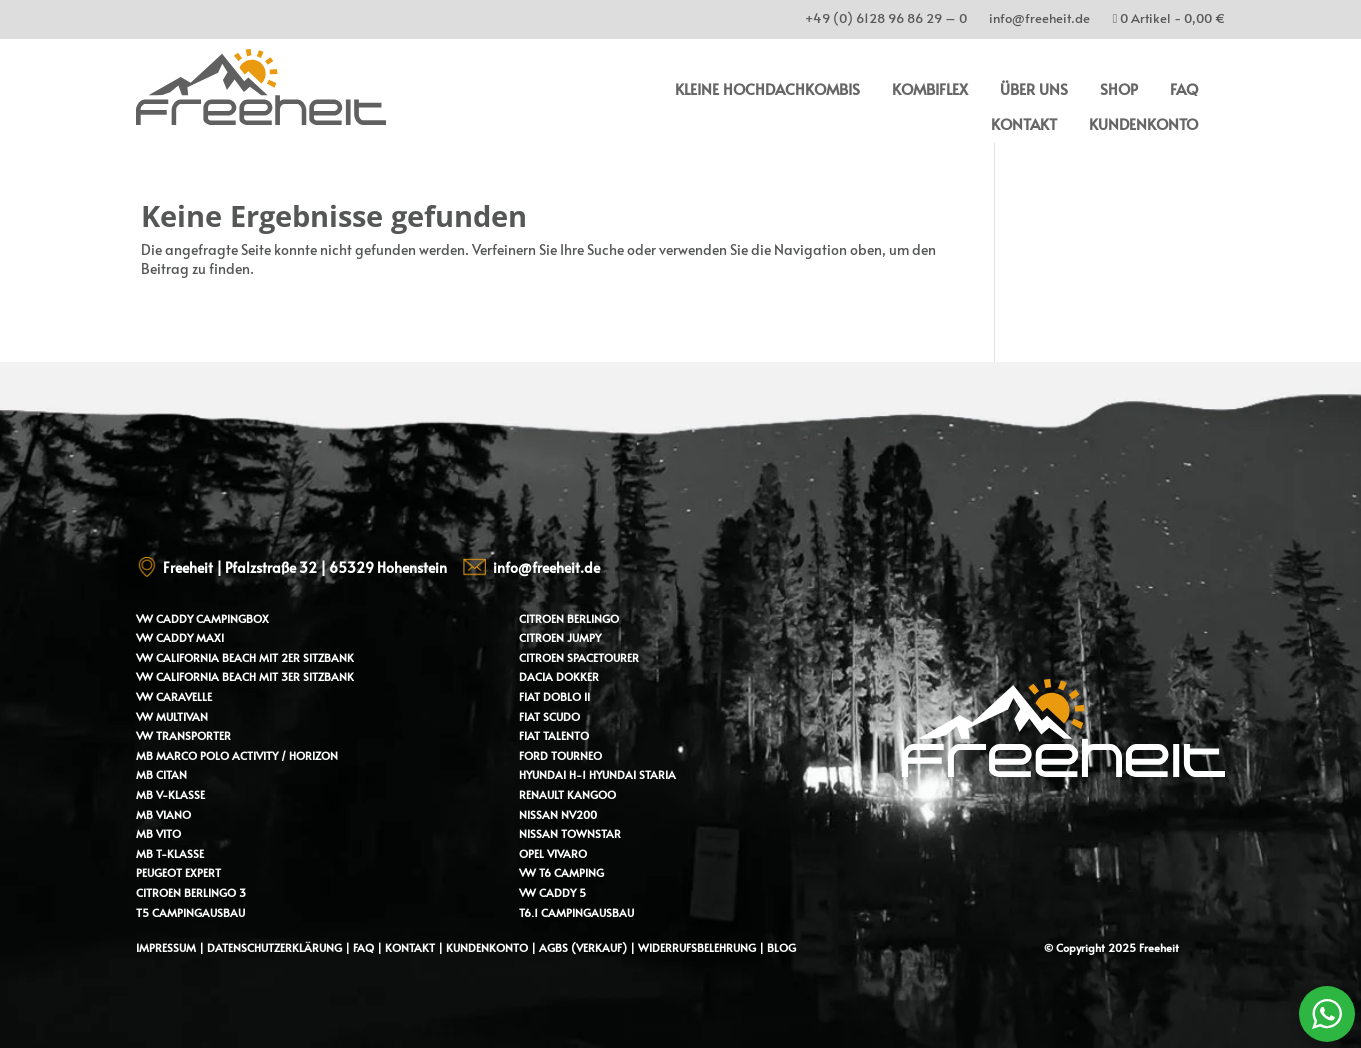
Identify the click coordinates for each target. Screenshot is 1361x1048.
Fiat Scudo (549, 716)
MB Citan (161, 774)
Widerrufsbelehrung (698, 947)
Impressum (166, 947)
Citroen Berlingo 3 (191, 892)
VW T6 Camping (561, 872)
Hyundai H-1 (552, 774)
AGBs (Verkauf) (583, 947)
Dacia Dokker (559, 676)
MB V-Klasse (170, 794)
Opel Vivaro (553, 853)
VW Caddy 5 (552, 892)
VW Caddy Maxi (180, 637)
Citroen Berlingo (569, 618)
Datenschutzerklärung (274, 947)
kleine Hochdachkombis (767, 88)
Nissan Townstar (570, 833)
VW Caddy (164, 618)
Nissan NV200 (558, 814)
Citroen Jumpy (560, 637)
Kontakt (1024, 123)
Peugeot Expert (178, 872)
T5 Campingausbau (190, 912)
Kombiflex (930, 88)
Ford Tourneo (560, 755)
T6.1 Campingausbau (576, 912)
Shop (1119, 88)
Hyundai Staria (632, 774)
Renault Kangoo (567, 794)
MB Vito (158, 833)
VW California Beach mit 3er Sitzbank (245, 676)
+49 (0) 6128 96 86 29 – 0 (886, 21)
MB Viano (163, 814)
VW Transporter (183, 735)
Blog (781, 947)
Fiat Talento (554, 735)
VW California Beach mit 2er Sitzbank (245, 657)
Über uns (1034, 88)
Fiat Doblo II (554, 696)
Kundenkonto (1143, 123)
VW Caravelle (174, 696)
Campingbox (232, 618)
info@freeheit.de (1039, 21)
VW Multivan (172, 716)
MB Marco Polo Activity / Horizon (237, 755)
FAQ (1184, 88)
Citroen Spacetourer (579, 657)
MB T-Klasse (170, 853)
